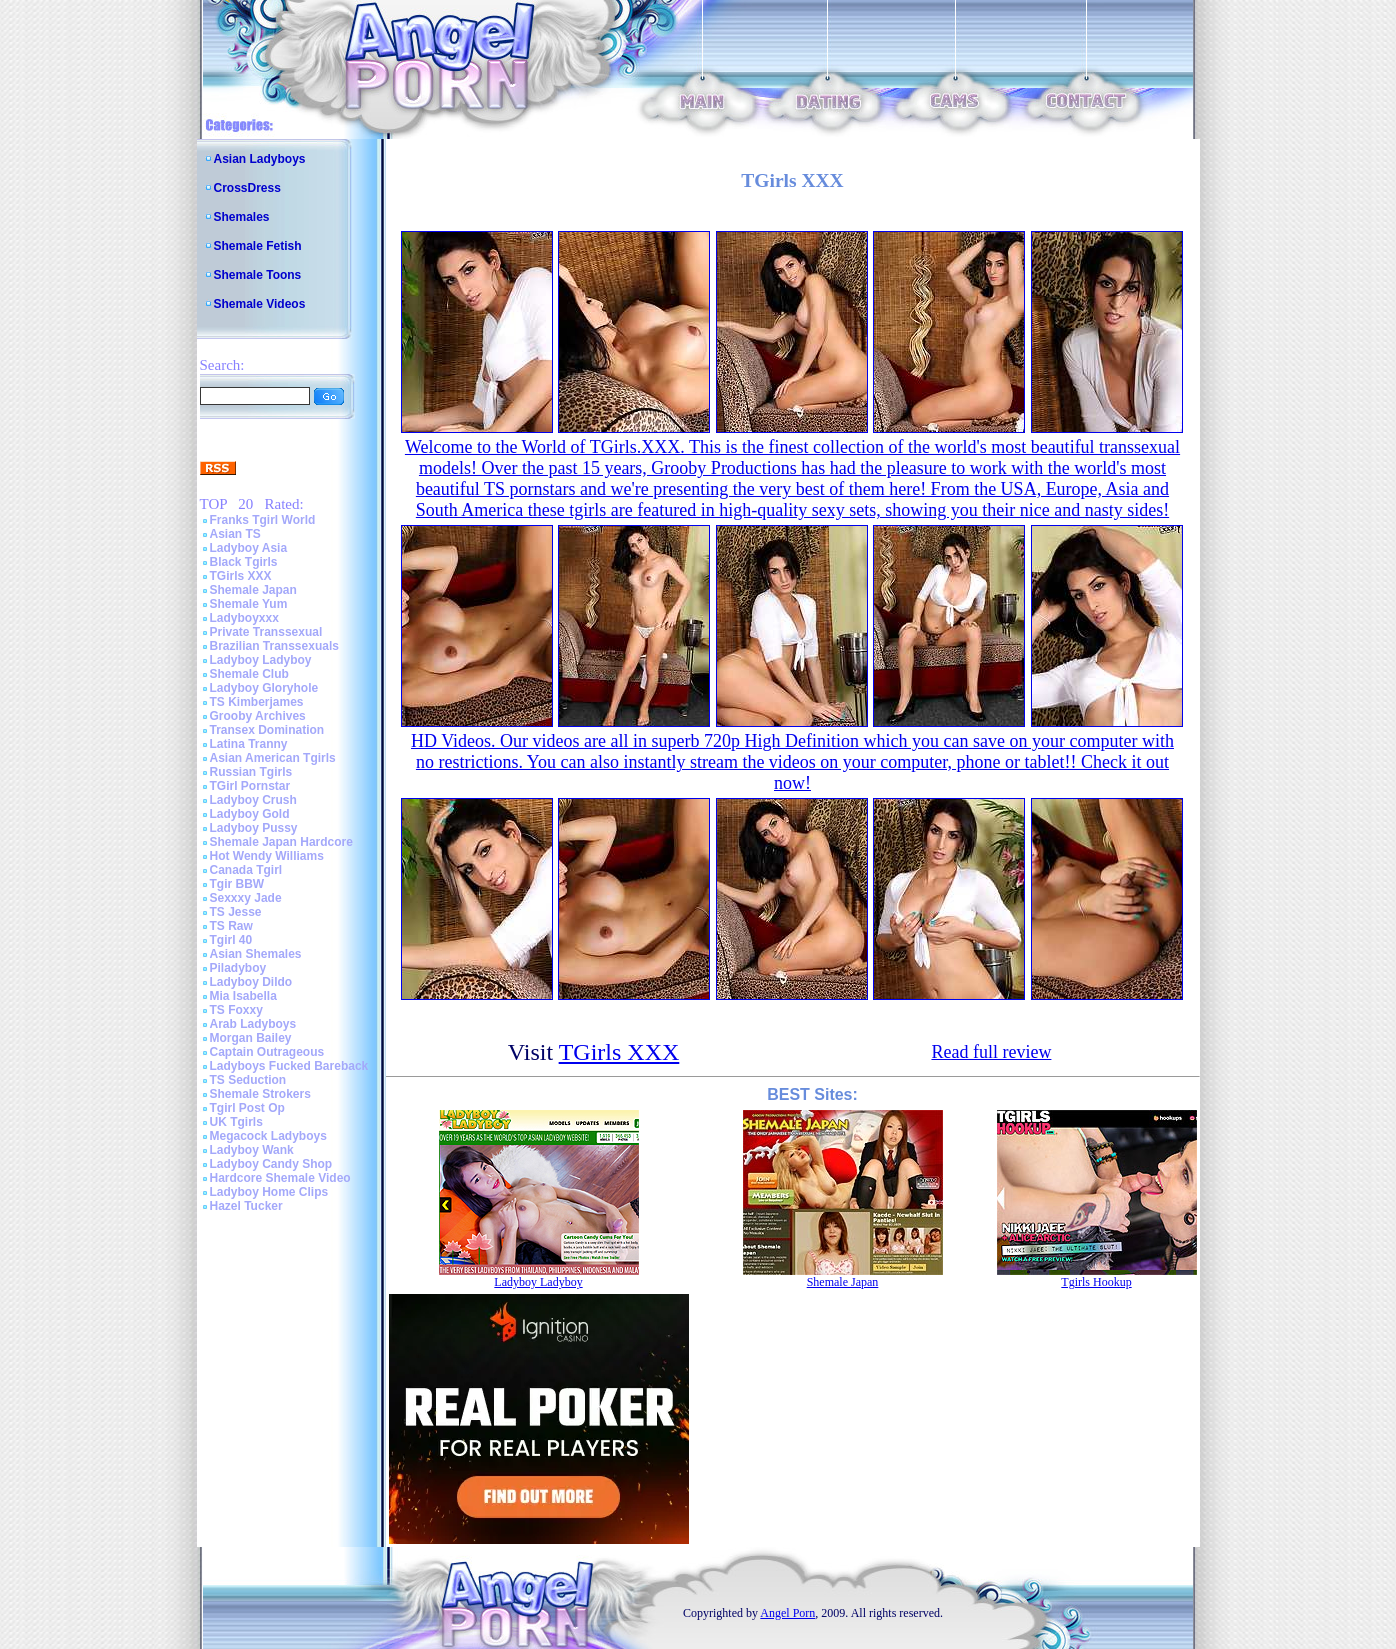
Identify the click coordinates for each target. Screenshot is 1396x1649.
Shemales (242, 217)
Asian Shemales (256, 954)
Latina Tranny (249, 744)
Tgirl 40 (231, 940)
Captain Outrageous (267, 1052)
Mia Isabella (243, 996)
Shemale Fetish (258, 246)
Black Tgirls (244, 562)
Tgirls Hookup (1096, 1282)
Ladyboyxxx (244, 618)
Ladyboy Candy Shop (271, 1164)
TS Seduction (248, 1080)
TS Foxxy (236, 1010)
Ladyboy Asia (249, 548)
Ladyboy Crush (253, 800)
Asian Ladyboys (260, 159)
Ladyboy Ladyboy (261, 660)
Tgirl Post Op (247, 1108)
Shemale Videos (260, 304)
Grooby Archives (258, 716)
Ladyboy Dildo (251, 982)
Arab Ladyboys (253, 1024)
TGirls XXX (241, 576)
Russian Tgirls (251, 772)
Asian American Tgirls (273, 758)
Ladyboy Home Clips (269, 1192)
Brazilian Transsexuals (274, 646)
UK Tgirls (236, 1122)
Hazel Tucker (246, 1206)
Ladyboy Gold (250, 814)
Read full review (991, 1052)
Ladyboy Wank (252, 1150)
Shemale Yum (249, 604)
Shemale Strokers (260, 1094)
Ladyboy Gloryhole (264, 688)
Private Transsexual (266, 632)
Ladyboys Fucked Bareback (289, 1066)
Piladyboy (238, 968)
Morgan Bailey (251, 1038)
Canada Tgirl (246, 870)
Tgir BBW (237, 884)
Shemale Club (249, 674)
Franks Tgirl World (263, 520)
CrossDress (247, 188)
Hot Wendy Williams (267, 856)
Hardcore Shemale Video (280, 1178)
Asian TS (235, 534)
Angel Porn (787, 1613)
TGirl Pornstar (250, 786)
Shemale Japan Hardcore (281, 842)
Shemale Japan (253, 590)
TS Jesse (236, 912)
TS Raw (231, 926)
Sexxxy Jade (246, 898)
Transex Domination (267, 730)
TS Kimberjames (257, 702)
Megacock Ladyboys (268, 1136)
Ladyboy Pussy (254, 828)
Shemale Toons (258, 275)
